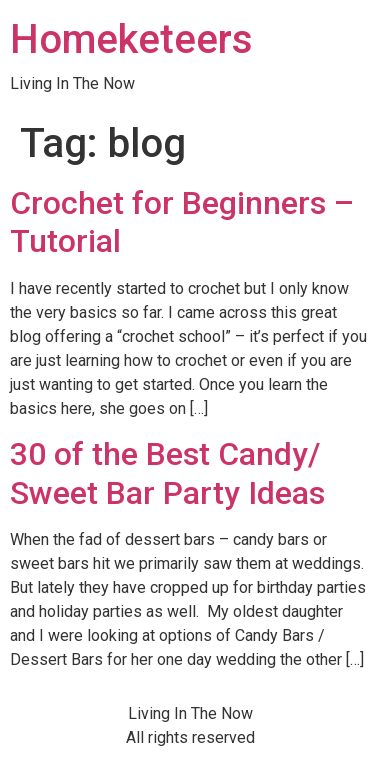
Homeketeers (131, 39)
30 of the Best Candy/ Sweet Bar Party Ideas (167, 473)
